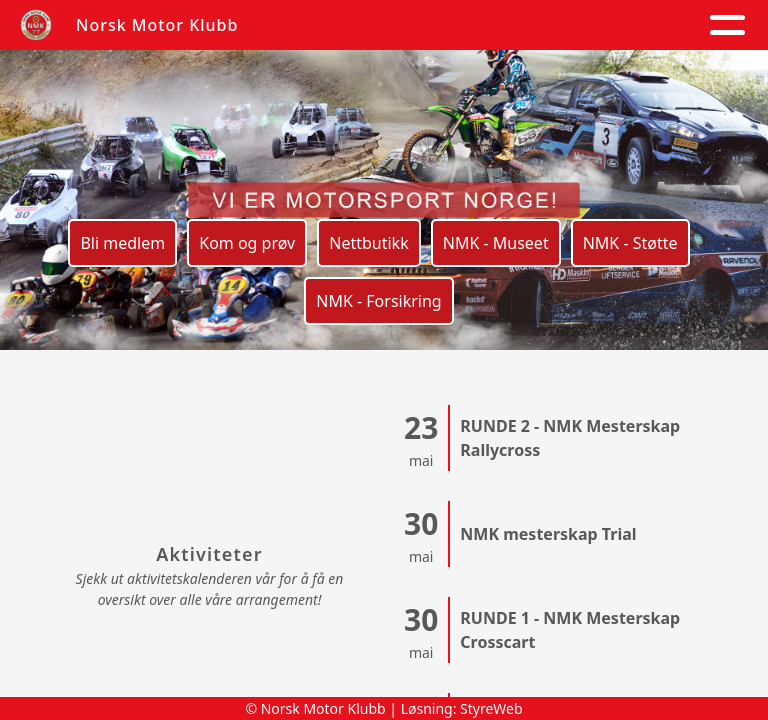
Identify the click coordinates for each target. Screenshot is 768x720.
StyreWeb (491, 708)
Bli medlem (122, 243)
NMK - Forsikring (378, 301)
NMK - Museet (496, 243)
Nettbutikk (368, 243)
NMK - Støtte (630, 243)
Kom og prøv (247, 243)
